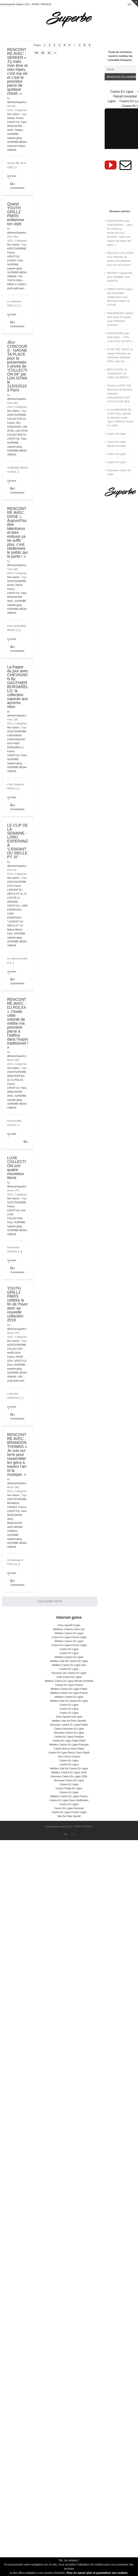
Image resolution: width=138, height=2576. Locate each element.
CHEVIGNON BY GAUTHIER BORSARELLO (16, 743)
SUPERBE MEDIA (17, 142)
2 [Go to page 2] (54, 45)
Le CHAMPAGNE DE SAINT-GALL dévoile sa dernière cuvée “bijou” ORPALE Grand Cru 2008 (120, 417)
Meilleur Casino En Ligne (69, 1633)
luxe (23, 1210)
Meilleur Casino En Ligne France (69, 1692)
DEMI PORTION (16, 1076)
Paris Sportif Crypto (69, 1625)
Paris (23, 122)
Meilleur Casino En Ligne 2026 (69, 1772)
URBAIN (11, 150)
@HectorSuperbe (16, 102)
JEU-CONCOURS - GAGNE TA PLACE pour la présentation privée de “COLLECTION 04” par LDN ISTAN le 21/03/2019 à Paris (17, 366)
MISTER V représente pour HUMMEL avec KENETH (119, 276)
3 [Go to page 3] (59, 45)
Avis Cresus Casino (69, 1756)
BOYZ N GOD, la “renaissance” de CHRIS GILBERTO (118, 373)
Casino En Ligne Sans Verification (69, 1800)
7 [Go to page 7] (79, 45)
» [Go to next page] (55, 52)
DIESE (18, 585)
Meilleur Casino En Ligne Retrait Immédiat (69, 1680)
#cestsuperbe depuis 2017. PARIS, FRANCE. (26, 4)
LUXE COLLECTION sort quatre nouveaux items (16, 1168)
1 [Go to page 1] (49, 45)
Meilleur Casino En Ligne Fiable (69, 1688)
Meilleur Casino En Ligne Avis (69, 1665)
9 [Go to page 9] (89, 45)
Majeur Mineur (14, 929)
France (19, 118)
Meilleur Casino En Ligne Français (69, 1744)
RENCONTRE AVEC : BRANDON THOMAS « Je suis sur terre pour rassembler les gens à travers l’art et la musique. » (17, 1454)
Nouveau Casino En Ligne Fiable (69, 1724)
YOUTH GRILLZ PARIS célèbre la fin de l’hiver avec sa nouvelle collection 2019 (17, 1304)
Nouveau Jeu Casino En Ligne (69, 1672)
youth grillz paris (15, 288)
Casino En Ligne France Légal (69, 1637)
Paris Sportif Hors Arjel (69, 1716)
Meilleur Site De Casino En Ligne (69, 1661)
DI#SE (10, 585)
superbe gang (14, 138)
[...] (14, 166)
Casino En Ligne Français (69, 1736)
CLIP (9, 885)
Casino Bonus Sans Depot (69, 1748)
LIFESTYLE (13, 122)
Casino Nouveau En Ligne (69, 1728)
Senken (19, 130)
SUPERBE (12, 134)
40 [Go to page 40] (42, 52)
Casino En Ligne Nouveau (69, 1808)
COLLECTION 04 (16, 418)
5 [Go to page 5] (69, 45)
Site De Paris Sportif (69, 1816)
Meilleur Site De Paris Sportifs (69, 1720)
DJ (8, 1080)
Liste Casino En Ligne (68, 1676)
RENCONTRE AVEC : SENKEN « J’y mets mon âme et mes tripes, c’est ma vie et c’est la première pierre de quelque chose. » (17, 71)
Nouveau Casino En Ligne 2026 (69, 1776)
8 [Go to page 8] (84, 45)
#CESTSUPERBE (16, 248)
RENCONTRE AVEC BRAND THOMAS (14, 1527)
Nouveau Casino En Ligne (69, 1732)
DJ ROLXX (17, 1080)
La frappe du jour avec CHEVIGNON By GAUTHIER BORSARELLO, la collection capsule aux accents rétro (17, 687)
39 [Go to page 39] (36, 52)
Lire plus (11, 176)
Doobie (11, 118)
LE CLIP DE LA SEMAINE (17, 897)
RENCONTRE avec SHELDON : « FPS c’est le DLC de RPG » (120, 337)
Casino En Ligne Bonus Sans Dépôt (69, 1752)
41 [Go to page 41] (49, 52)
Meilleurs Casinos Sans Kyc (69, 1629)
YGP (19, 276)
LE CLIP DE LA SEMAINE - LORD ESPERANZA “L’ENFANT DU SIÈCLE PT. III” (17, 841)
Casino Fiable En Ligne (69, 1788)
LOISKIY (11, 260)
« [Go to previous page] (44, 45)
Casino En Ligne (116, 433)
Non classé (13, 114)
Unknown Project (16, 146)
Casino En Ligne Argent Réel (69, 1740)
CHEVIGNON (14, 735)
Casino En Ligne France (69, 1684)
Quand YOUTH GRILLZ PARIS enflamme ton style (15, 214)
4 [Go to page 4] (64, 45)
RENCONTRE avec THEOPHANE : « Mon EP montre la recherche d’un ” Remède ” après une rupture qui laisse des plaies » (119, 232)
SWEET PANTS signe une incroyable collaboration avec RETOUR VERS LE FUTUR (119, 297)
